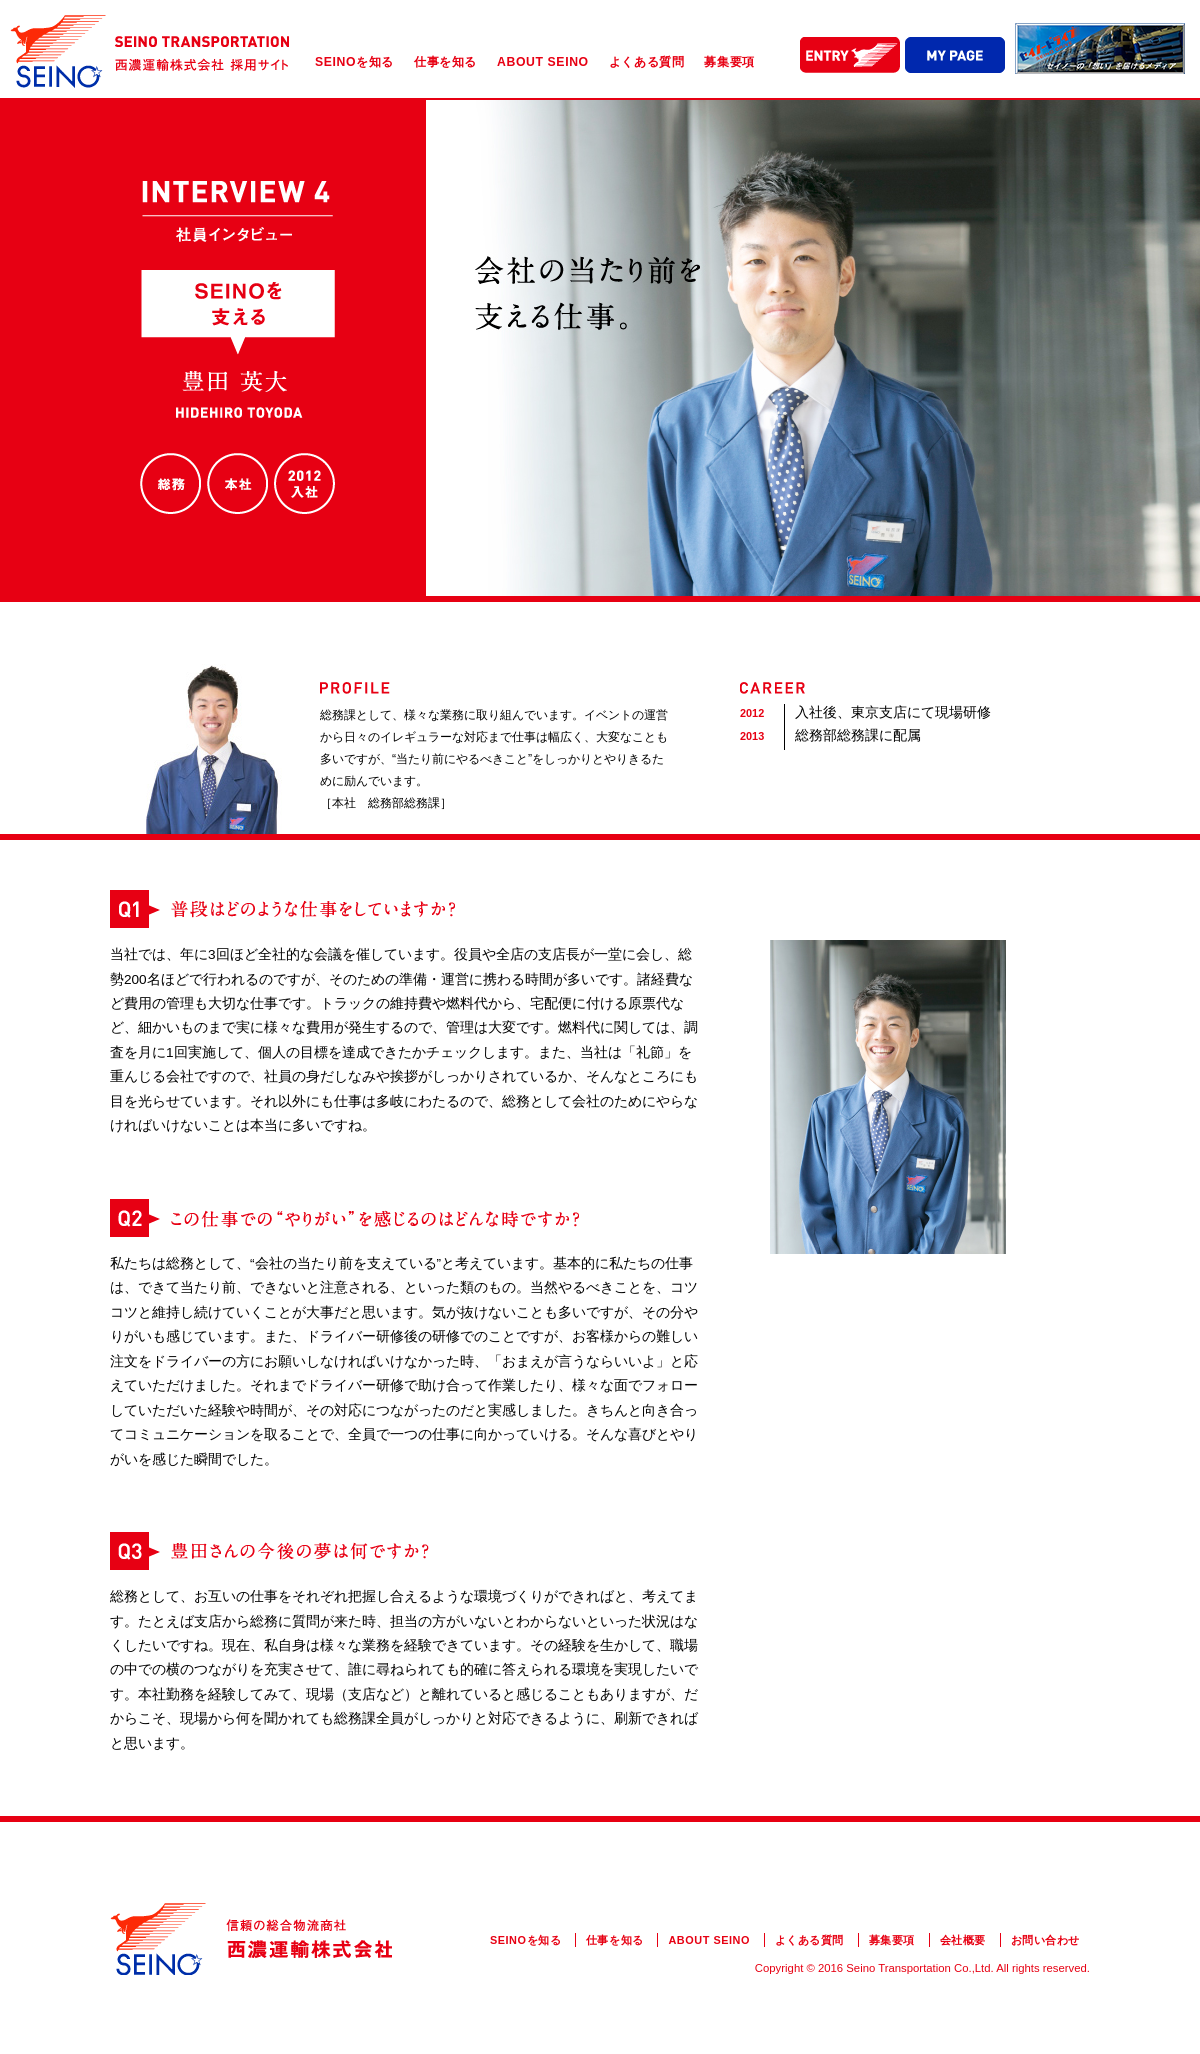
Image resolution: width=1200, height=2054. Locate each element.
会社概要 (963, 1940)
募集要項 (729, 62)
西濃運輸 (150, 52)
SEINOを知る (354, 62)
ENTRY (850, 55)
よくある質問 (647, 62)
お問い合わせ (1045, 1940)
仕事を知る (445, 62)
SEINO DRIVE (1100, 48)
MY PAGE (955, 55)
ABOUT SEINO (543, 62)
